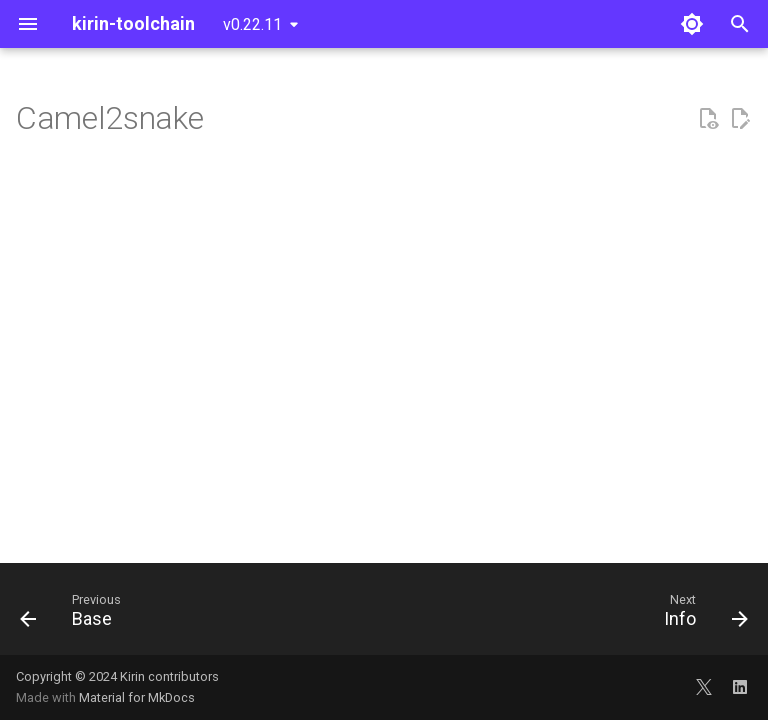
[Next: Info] (701, 615)
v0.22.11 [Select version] (252, 24)
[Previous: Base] (75, 615)
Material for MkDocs (137, 697)
